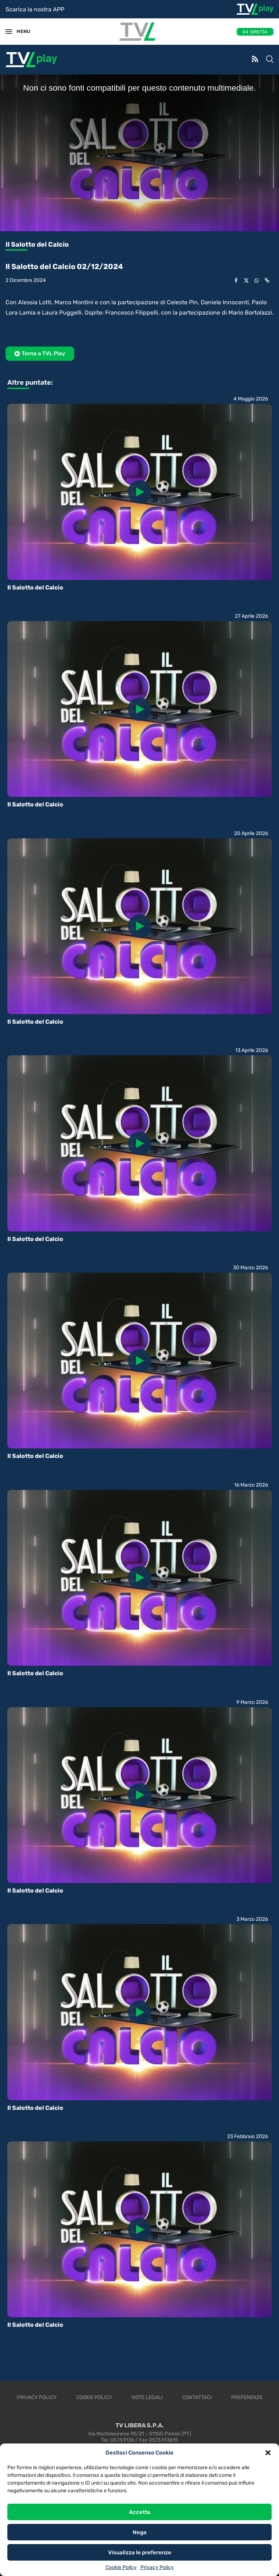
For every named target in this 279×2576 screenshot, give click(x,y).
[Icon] (139, 492)
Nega (140, 2532)
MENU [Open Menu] (20, 31)
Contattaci (197, 2397)
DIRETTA (258, 32)
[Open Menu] (9, 31)
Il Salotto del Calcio (35, 587)
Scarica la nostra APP (35, 9)
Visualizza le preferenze (139, 2552)
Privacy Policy (157, 2567)
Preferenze (246, 2397)
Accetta (139, 2512)
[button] (268, 2452)
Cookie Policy (121, 2567)
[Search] (269, 59)
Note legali (147, 2397)
